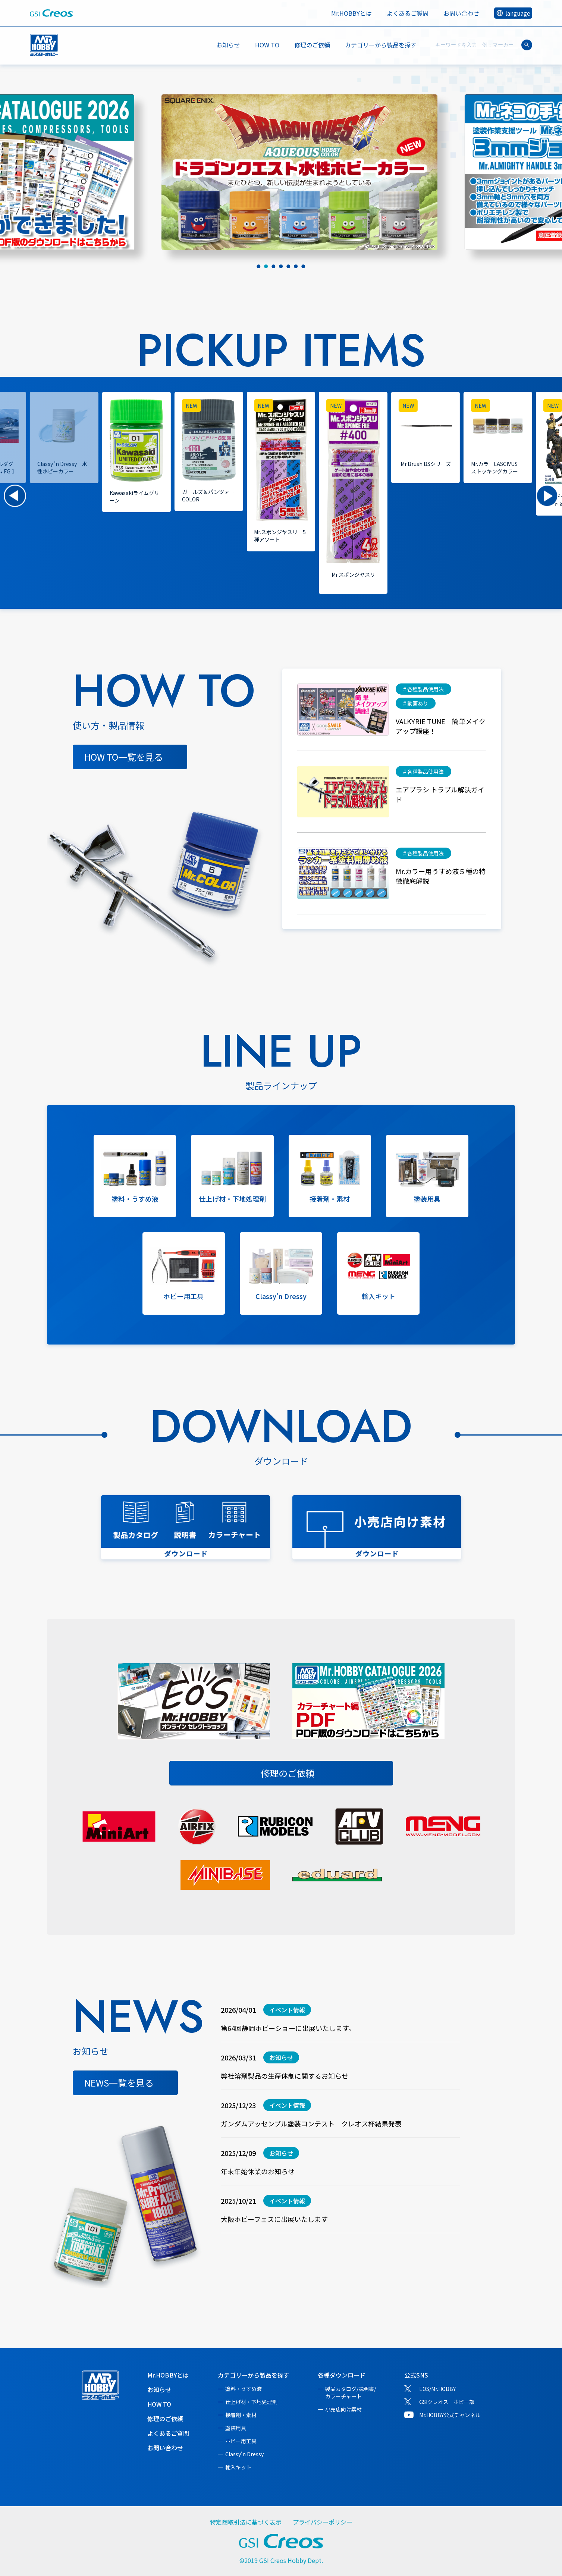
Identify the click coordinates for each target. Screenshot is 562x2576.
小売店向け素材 (343, 2409)
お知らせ (228, 45)
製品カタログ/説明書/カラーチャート (350, 2392)
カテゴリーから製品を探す (253, 2374)
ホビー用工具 (241, 2441)
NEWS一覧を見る (119, 2082)
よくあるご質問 (407, 13)
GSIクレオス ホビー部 (446, 2402)
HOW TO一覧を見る (123, 756)
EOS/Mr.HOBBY (437, 2388)
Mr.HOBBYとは (351, 13)
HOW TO (267, 45)
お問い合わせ (461, 13)
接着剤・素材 (241, 2415)
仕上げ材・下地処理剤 (251, 2402)
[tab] (259, 266)
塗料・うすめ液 (243, 2388)
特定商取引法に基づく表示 (246, 2521)
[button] (15, 496)
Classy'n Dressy (244, 2454)
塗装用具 (235, 2428)
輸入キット (238, 2467)
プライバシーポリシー (322, 2521)
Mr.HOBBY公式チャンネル (449, 2415)
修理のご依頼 (312, 45)
